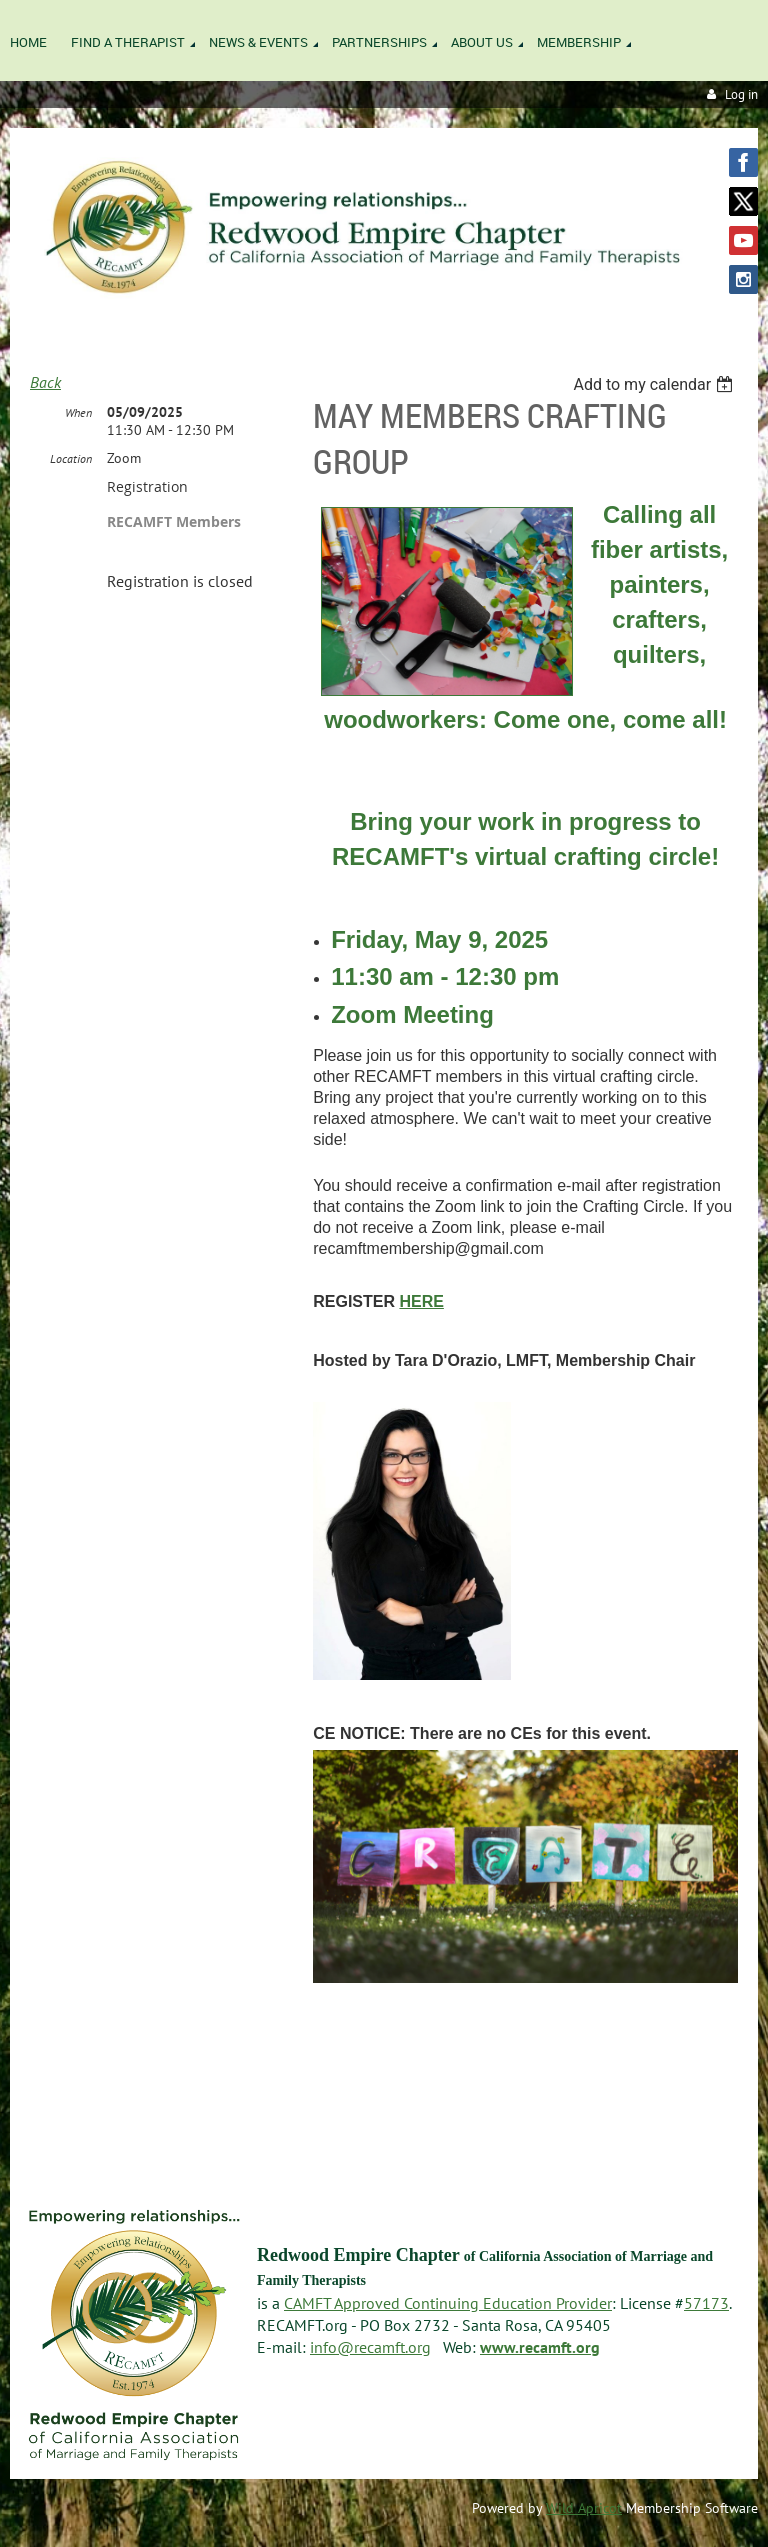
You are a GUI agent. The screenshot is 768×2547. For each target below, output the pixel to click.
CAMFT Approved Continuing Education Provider (448, 2303)
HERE (421, 1301)
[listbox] (655, 384)
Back (45, 382)
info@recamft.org (370, 2347)
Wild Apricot (584, 2508)
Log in (741, 94)
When (78, 412)
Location (71, 458)
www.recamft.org (540, 2347)
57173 (706, 2303)
